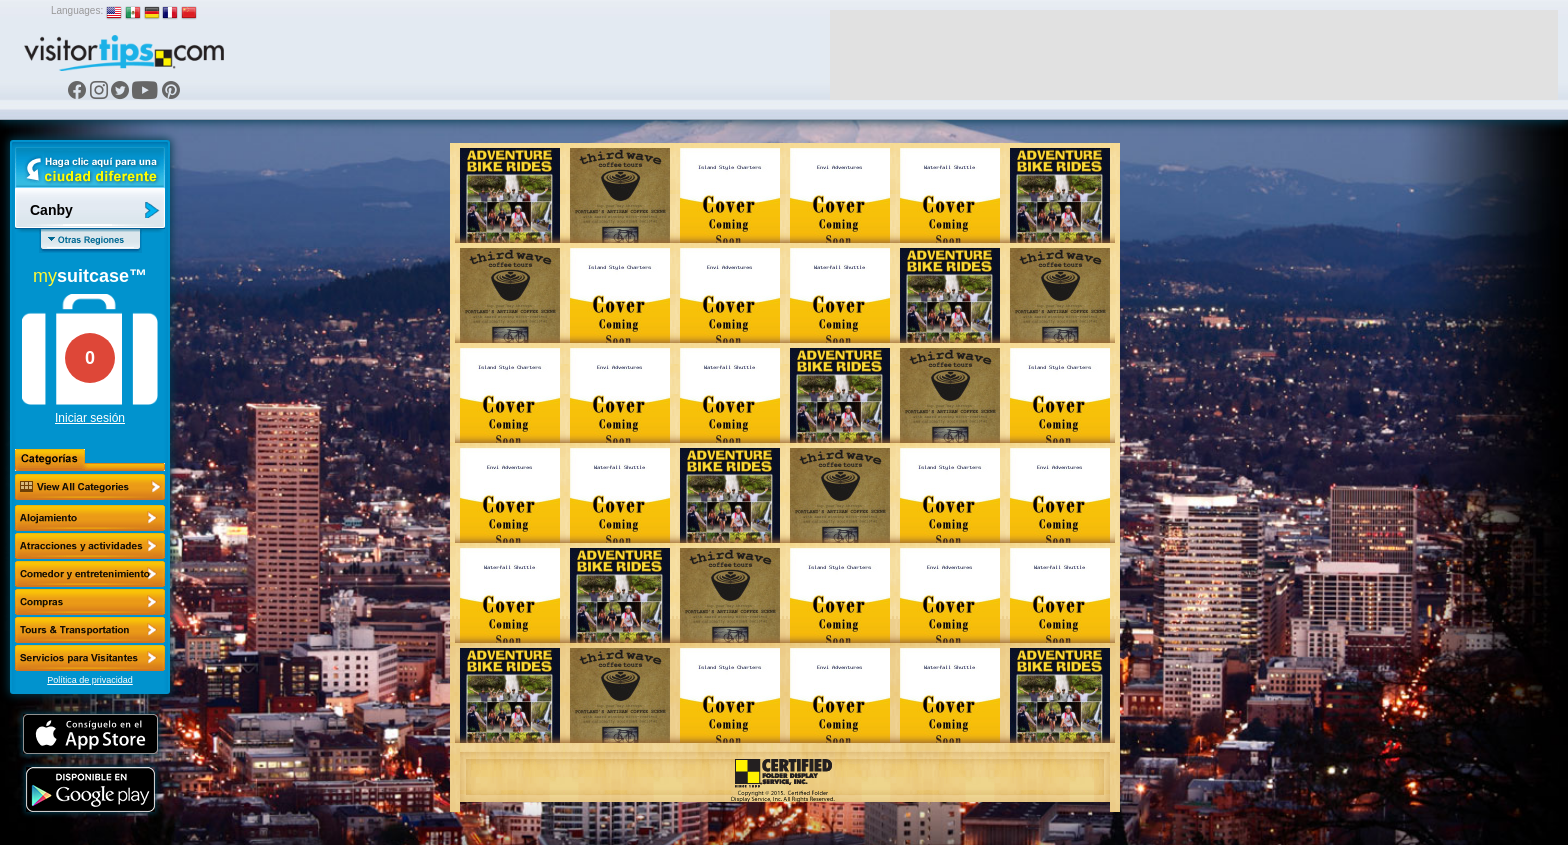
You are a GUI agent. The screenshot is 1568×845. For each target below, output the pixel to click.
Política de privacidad (90, 680)
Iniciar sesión (90, 418)
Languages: (77, 10)
